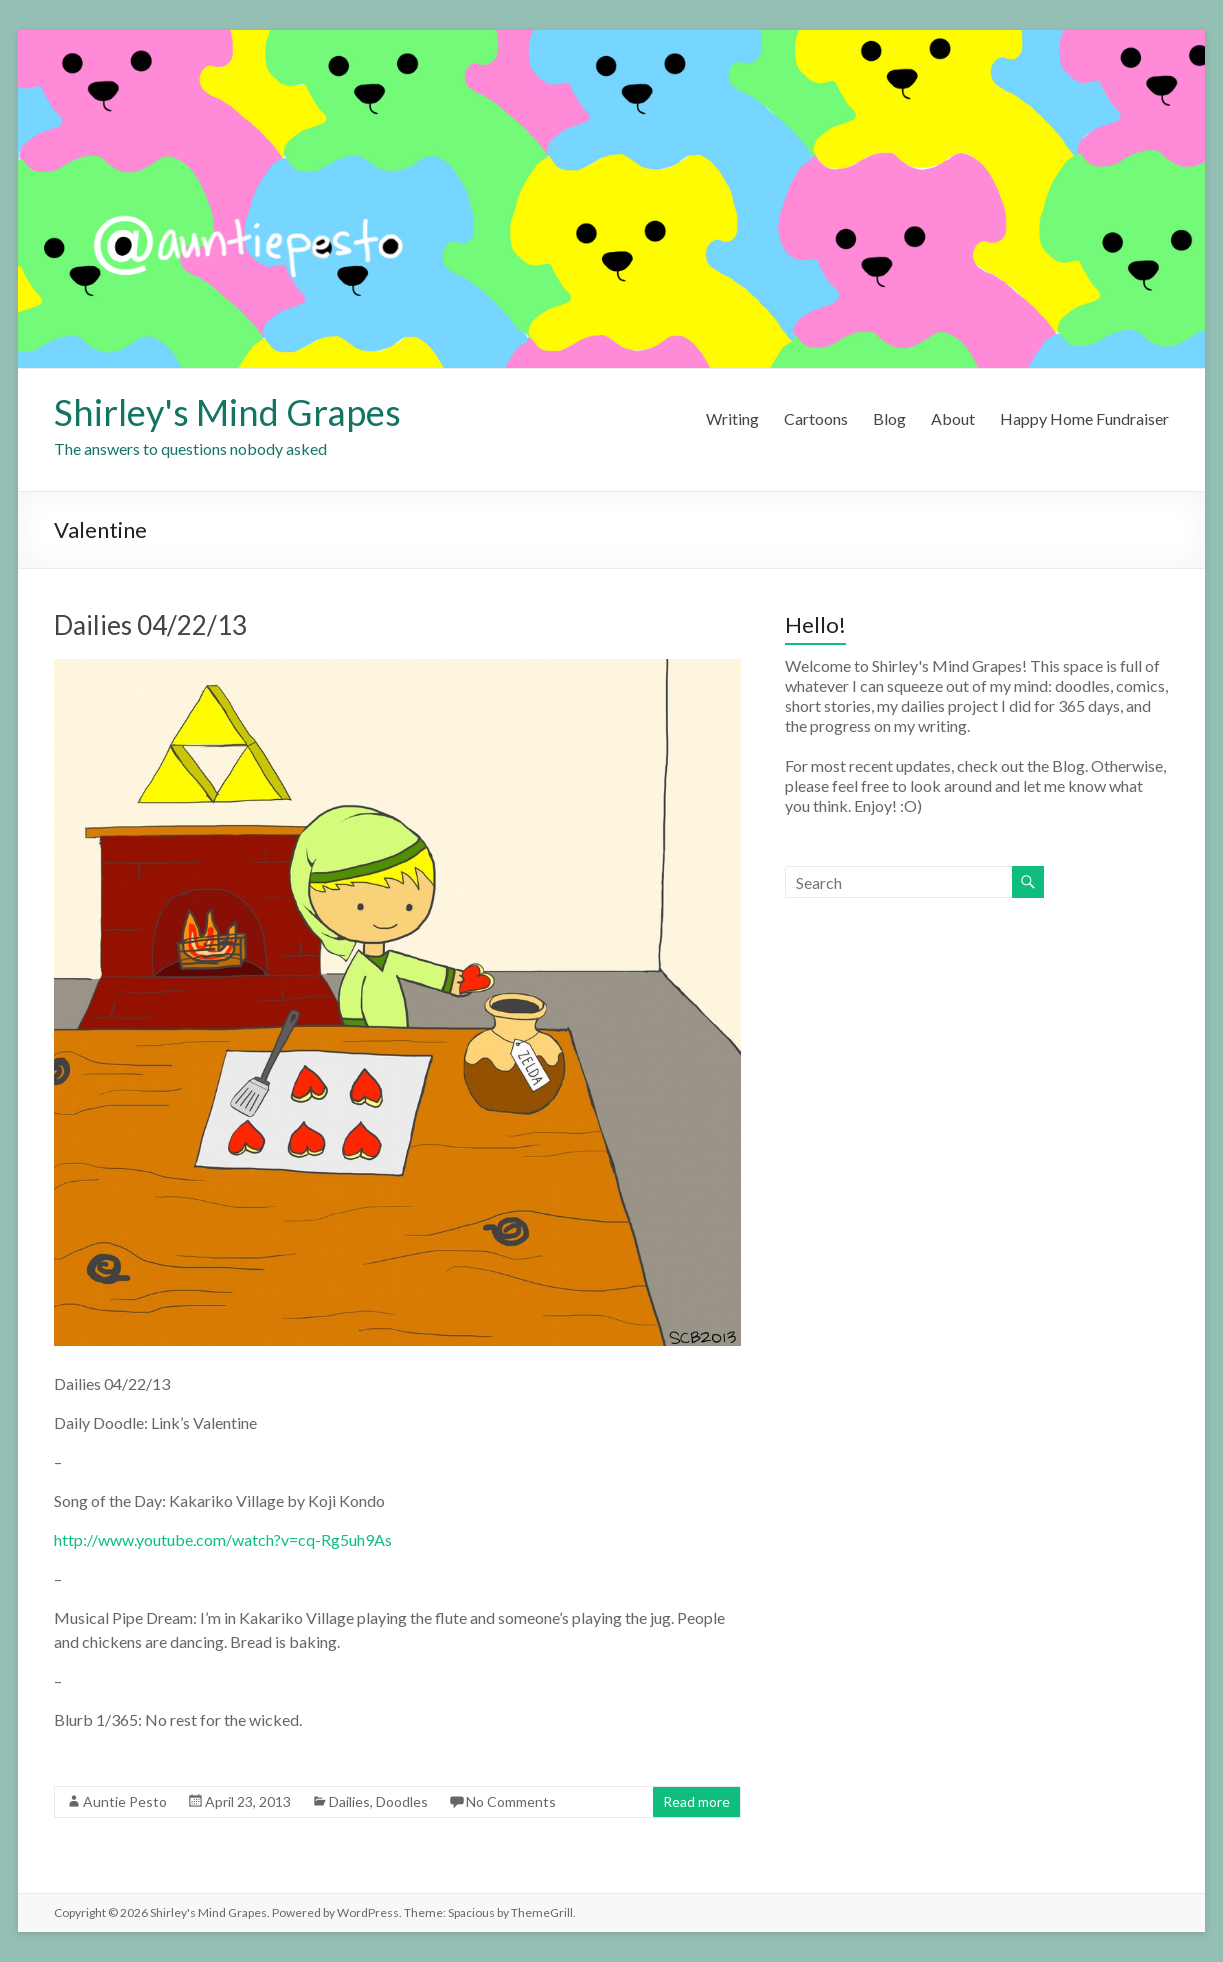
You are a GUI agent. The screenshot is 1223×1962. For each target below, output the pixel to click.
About (953, 418)
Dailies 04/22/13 (150, 625)
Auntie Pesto (125, 1801)
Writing (732, 418)
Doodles (402, 1801)
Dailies (349, 1801)
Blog (889, 418)
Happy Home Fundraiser (1084, 418)
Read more (696, 1801)
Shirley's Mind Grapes (227, 412)
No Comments (511, 1801)
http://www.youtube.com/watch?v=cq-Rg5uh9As (223, 1539)
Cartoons (816, 418)
